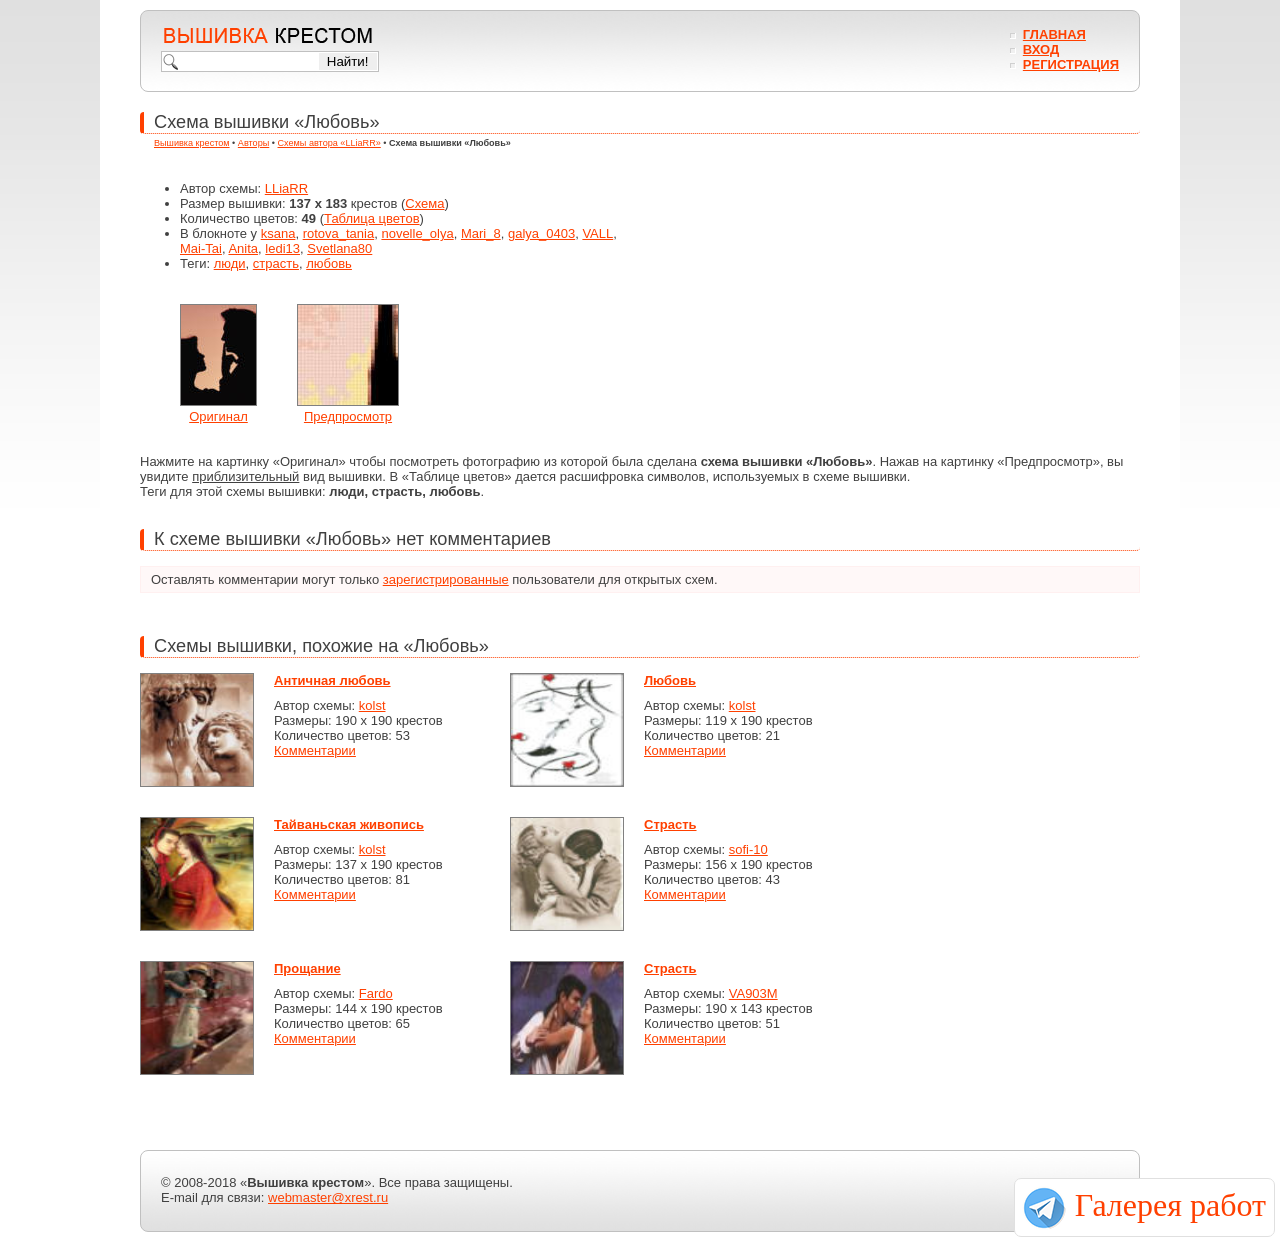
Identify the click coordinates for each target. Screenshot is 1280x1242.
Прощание (307, 968)
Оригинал (218, 416)
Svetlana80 (339, 248)
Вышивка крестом (192, 143)
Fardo (376, 993)
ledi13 (282, 248)
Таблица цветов (372, 218)
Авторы (253, 143)
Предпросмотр (348, 416)
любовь (329, 263)
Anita (243, 248)
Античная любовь (332, 680)
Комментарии (315, 750)
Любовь (670, 680)
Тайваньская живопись (349, 824)
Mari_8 (481, 233)
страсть (276, 263)
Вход (1041, 49)
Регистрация (1071, 64)
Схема (424, 203)
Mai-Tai (201, 248)
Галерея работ (1170, 1205)
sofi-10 (748, 849)
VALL (597, 233)
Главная (1054, 34)
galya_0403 (541, 233)
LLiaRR (286, 188)
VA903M (753, 993)
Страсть (670, 824)
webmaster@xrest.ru (328, 1197)
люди (230, 263)
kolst (372, 705)
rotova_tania (339, 233)
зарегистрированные (446, 579)
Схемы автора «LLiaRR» (329, 143)
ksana (278, 233)
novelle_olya (417, 233)
